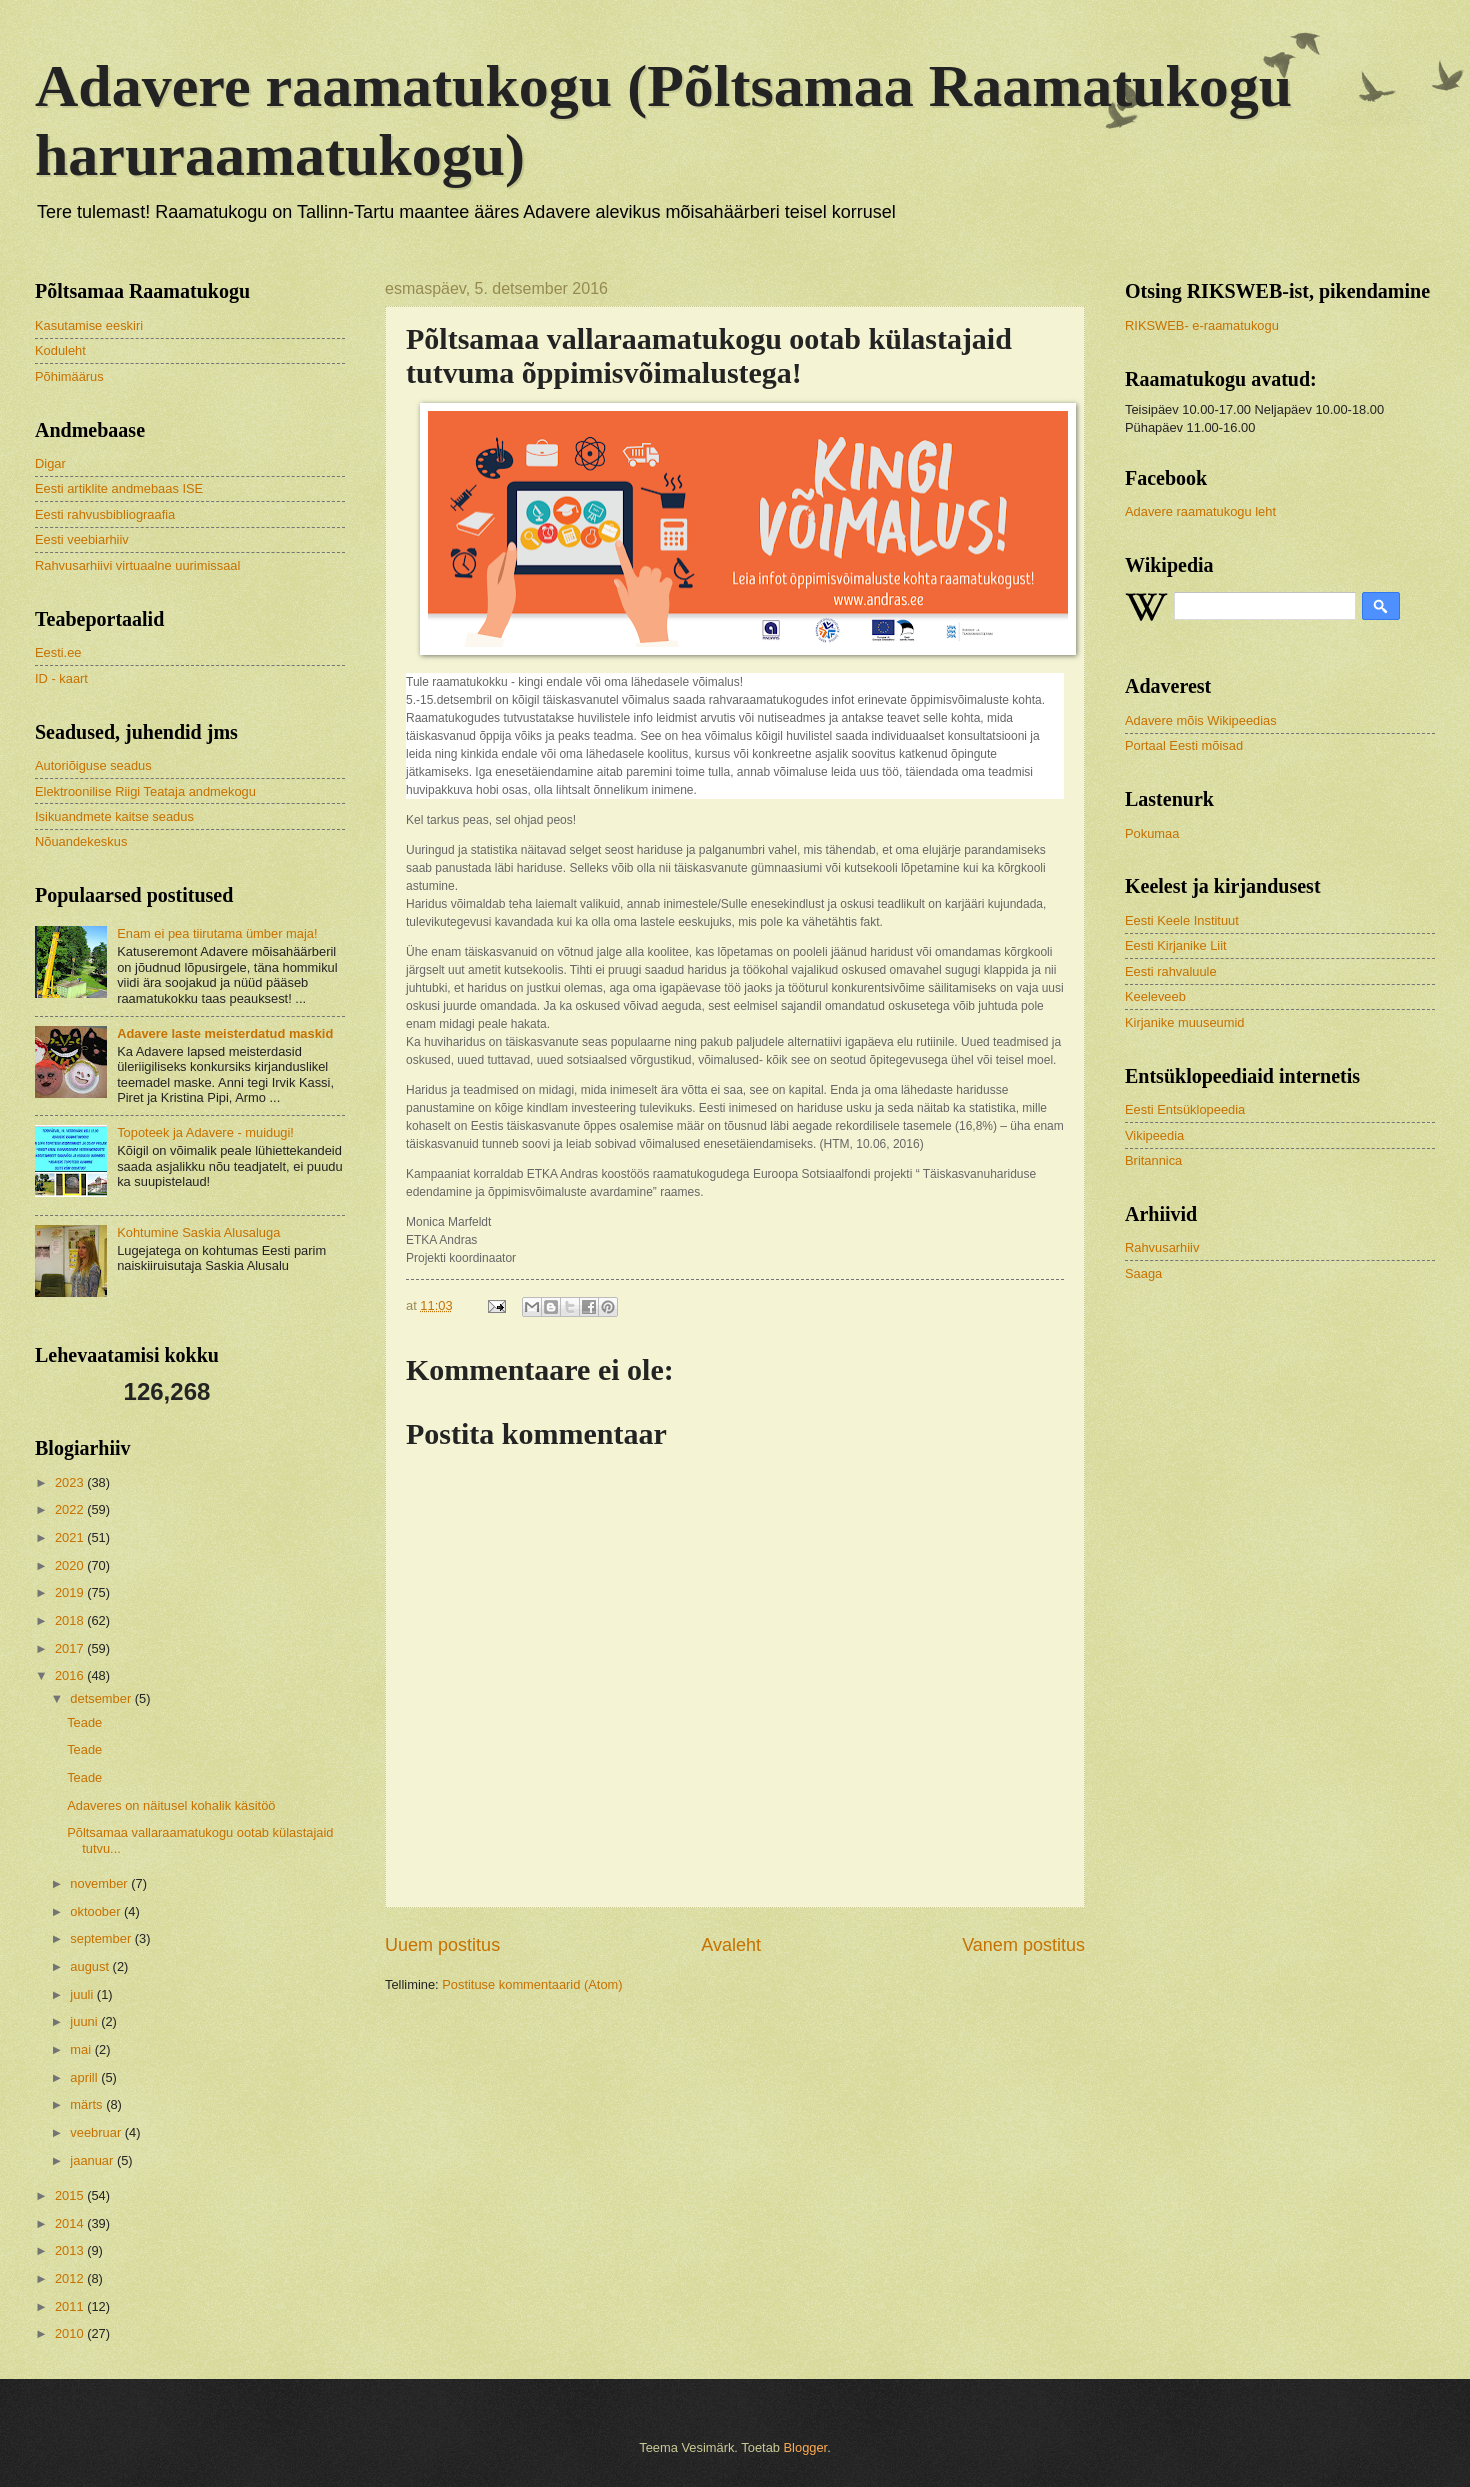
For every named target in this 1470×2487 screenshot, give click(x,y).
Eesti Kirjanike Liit (1176, 945)
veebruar (97, 2132)
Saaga (1143, 1273)
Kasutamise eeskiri (89, 325)
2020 (71, 1565)
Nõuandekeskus (81, 841)
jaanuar (93, 2160)
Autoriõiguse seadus (93, 765)
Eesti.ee (58, 652)
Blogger (806, 2447)
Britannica (1153, 1160)
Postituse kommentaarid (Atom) (532, 1984)
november (100, 1883)
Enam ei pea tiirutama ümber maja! (217, 933)
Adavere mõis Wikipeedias (1201, 720)
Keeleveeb (1155, 996)
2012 (71, 2278)
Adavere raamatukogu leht (1200, 511)
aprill (85, 2077)
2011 (71, 2306)
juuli (83, 1994)
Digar (50, 463)
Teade (84, 1722)
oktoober (97, 1911)
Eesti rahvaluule (1171, 971)
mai (82, 2049)
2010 (71, 2333)
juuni (85, 2021)
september (102, 1938)
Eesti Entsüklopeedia (1185, 1109)
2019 (71, 1592)
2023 (71, 1482)
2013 (71, 2250)
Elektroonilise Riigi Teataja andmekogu (145, 791)
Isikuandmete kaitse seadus (114, 816)
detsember (102, 1698)
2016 (71, 1675)
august (91, 1966)
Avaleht (731, 1945)
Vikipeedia (1154, 1135)
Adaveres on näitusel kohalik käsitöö (171, 1805)
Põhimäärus (69, 376)
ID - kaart (61, 678)
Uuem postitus (442, 1945)
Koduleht (60, 350)
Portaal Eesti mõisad (1184, 745)
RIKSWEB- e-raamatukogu (1202, 325)
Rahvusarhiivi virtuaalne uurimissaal (137, 565)
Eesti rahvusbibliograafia (105, 514)
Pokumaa (1152, 833)
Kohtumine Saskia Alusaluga (198, 1232)
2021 (71, 1537)
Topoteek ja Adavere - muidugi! (205, 1132)
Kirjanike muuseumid (1185, 1022)
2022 (71, 1509)
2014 (71, 2223)
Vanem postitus (1023, 1945)
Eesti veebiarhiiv (82, 539)
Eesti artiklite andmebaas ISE (119, 488)
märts (88, 2104)
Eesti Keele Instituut (1182, 920)
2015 (71, 2195)
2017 (71, 1648)
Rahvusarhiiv (1162, 1247)
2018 (71, 1620)
